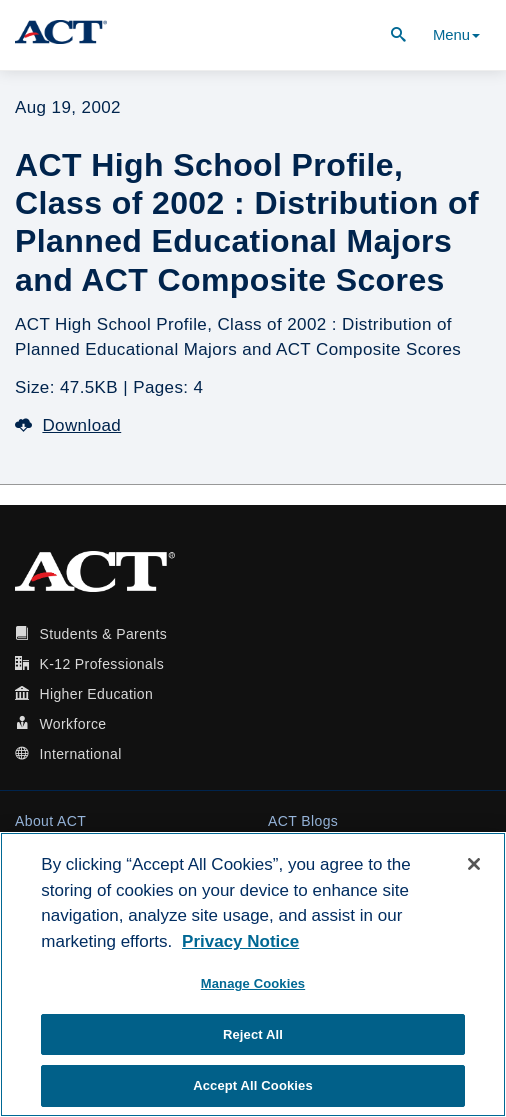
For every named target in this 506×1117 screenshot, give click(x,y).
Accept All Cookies (253, 1085)
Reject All (253, 1034)
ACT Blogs (303, 821)
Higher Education (96, 694)
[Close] (474, 864)
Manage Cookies (253, 983)
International (80, 754)
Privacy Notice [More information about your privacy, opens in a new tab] (240, 941)
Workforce (72, 724)
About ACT (50, 821)
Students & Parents (103, 634)
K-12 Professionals (101, 664)
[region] (253, 974)
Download (68, 425)
